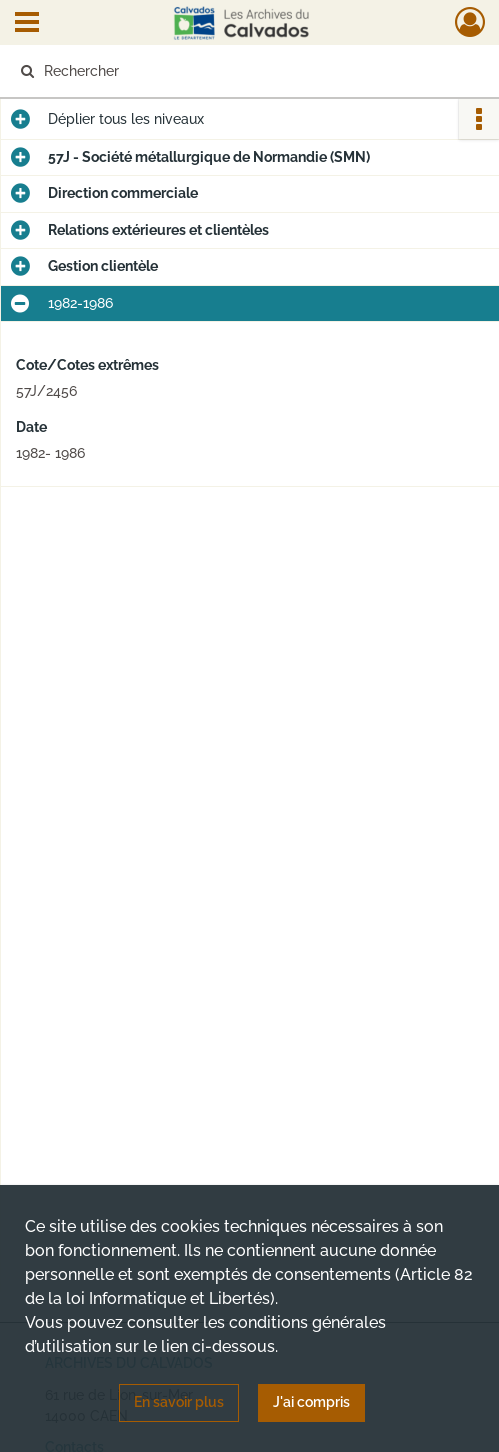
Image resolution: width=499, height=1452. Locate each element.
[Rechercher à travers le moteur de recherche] (238, 71)
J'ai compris (311, 1402)
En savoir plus (179, 1402)
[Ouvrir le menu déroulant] (27, 24)
